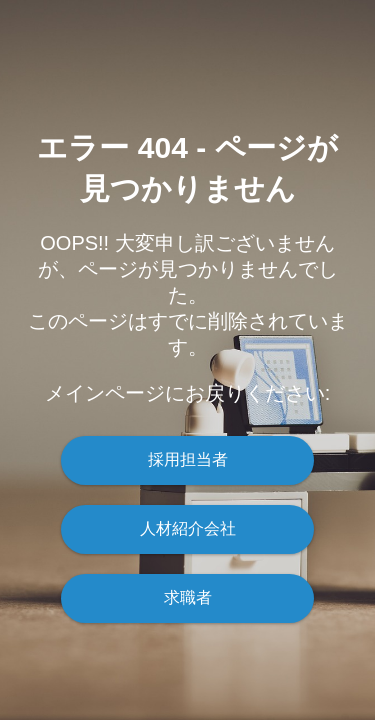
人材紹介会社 (188, 528)
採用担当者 (188, 459)
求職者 (188, 597)
